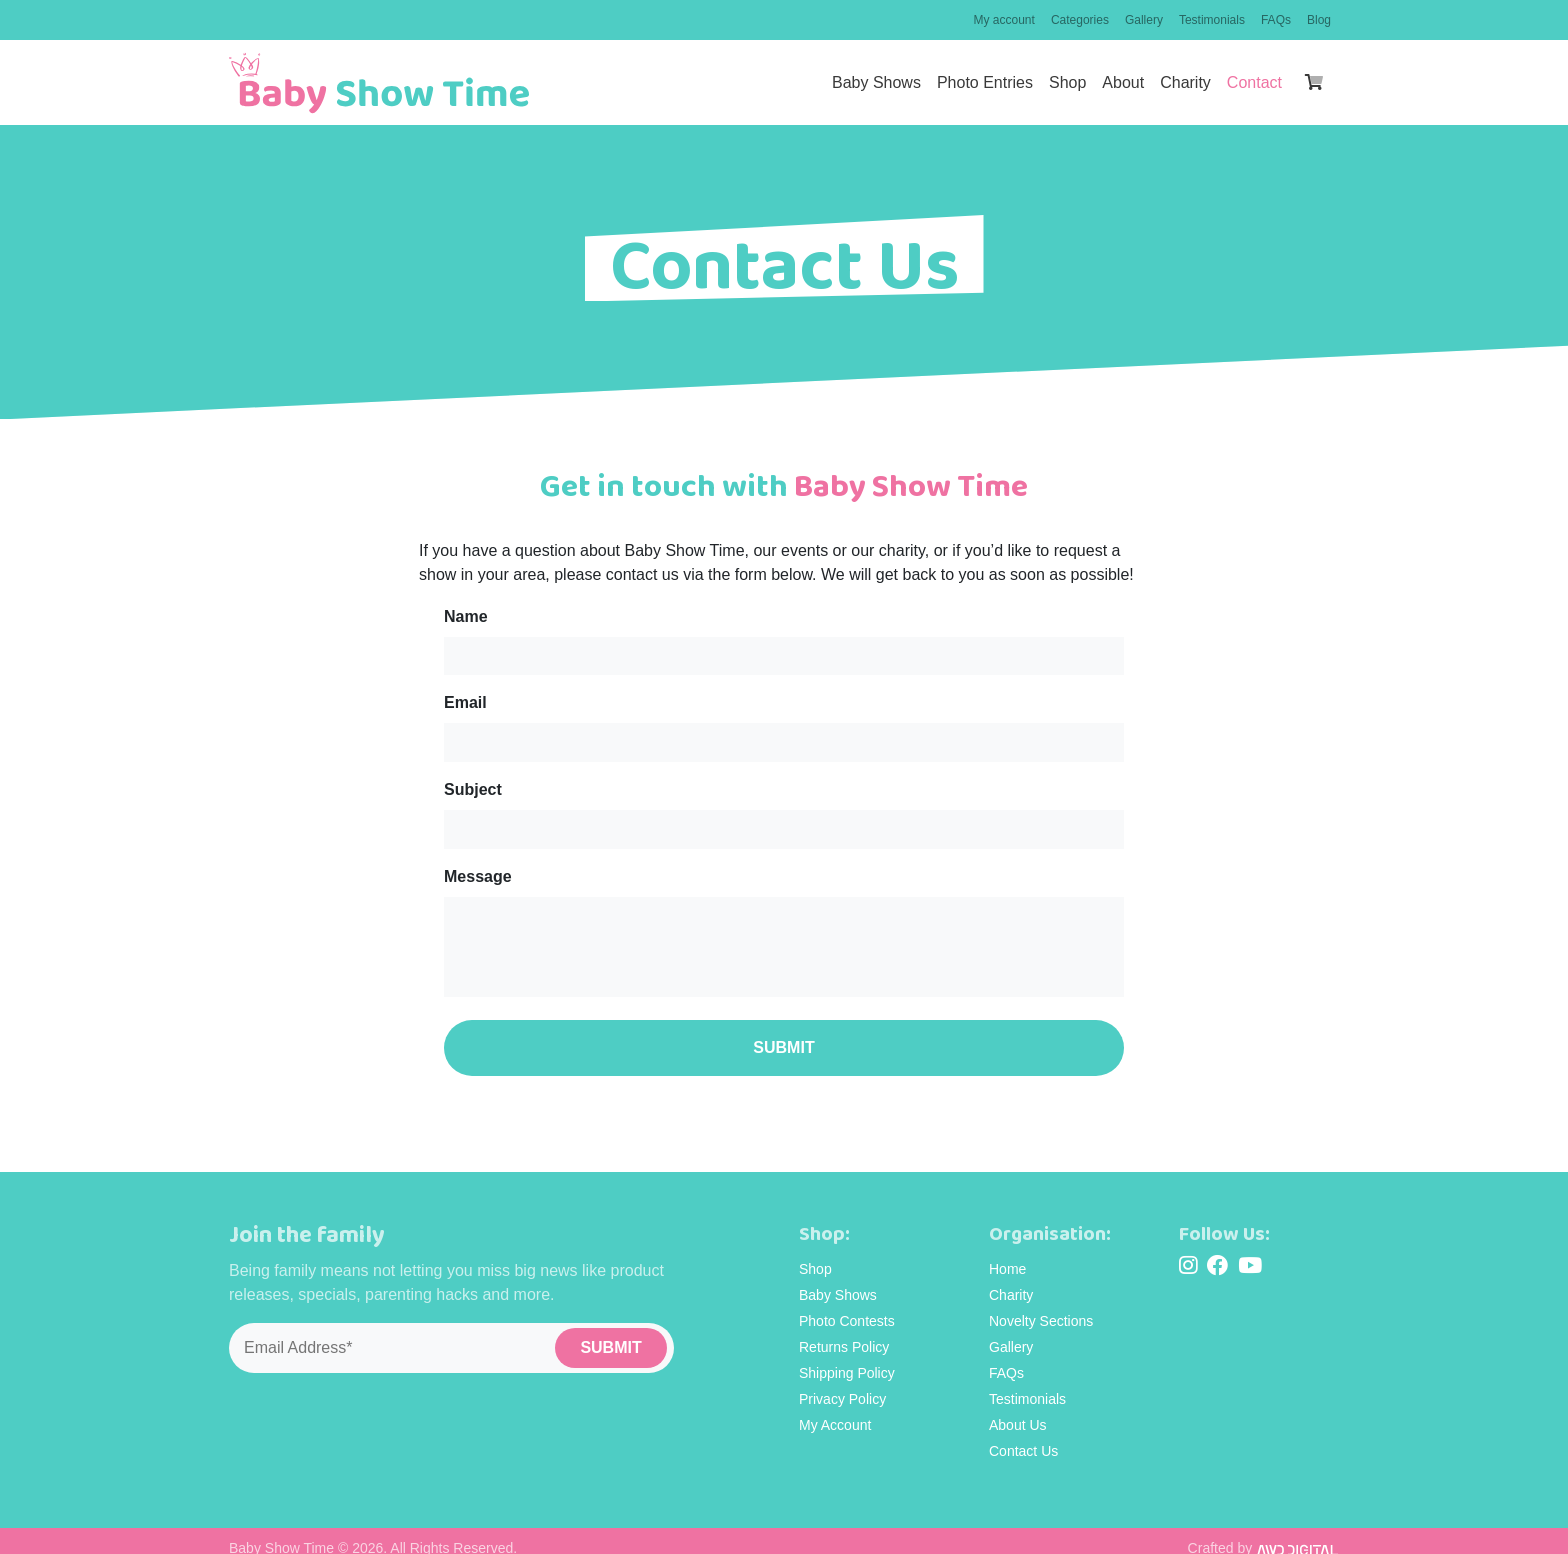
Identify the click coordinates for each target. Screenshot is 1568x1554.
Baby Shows (876, 82)
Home (1007, 1254)
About (1123, 82)
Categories (1080, 20)
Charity (1185, 82)
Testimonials (1212, 20)
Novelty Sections (1041, 1306)
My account (1004, 20)
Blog (1319, 20)
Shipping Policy (847, 1358)
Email (465, 700)
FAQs (1276, 20)
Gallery (1144, 20)
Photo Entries (985, 82)
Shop (1067, 82)
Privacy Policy (842, 1384)
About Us (1018, 1410)
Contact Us (1023, 1436)
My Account (835, 1410)
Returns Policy (844, 1332)
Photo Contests (847, 1306)
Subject (473, 784)
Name (466, 616)
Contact (1254, 82)
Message (478, 868)
